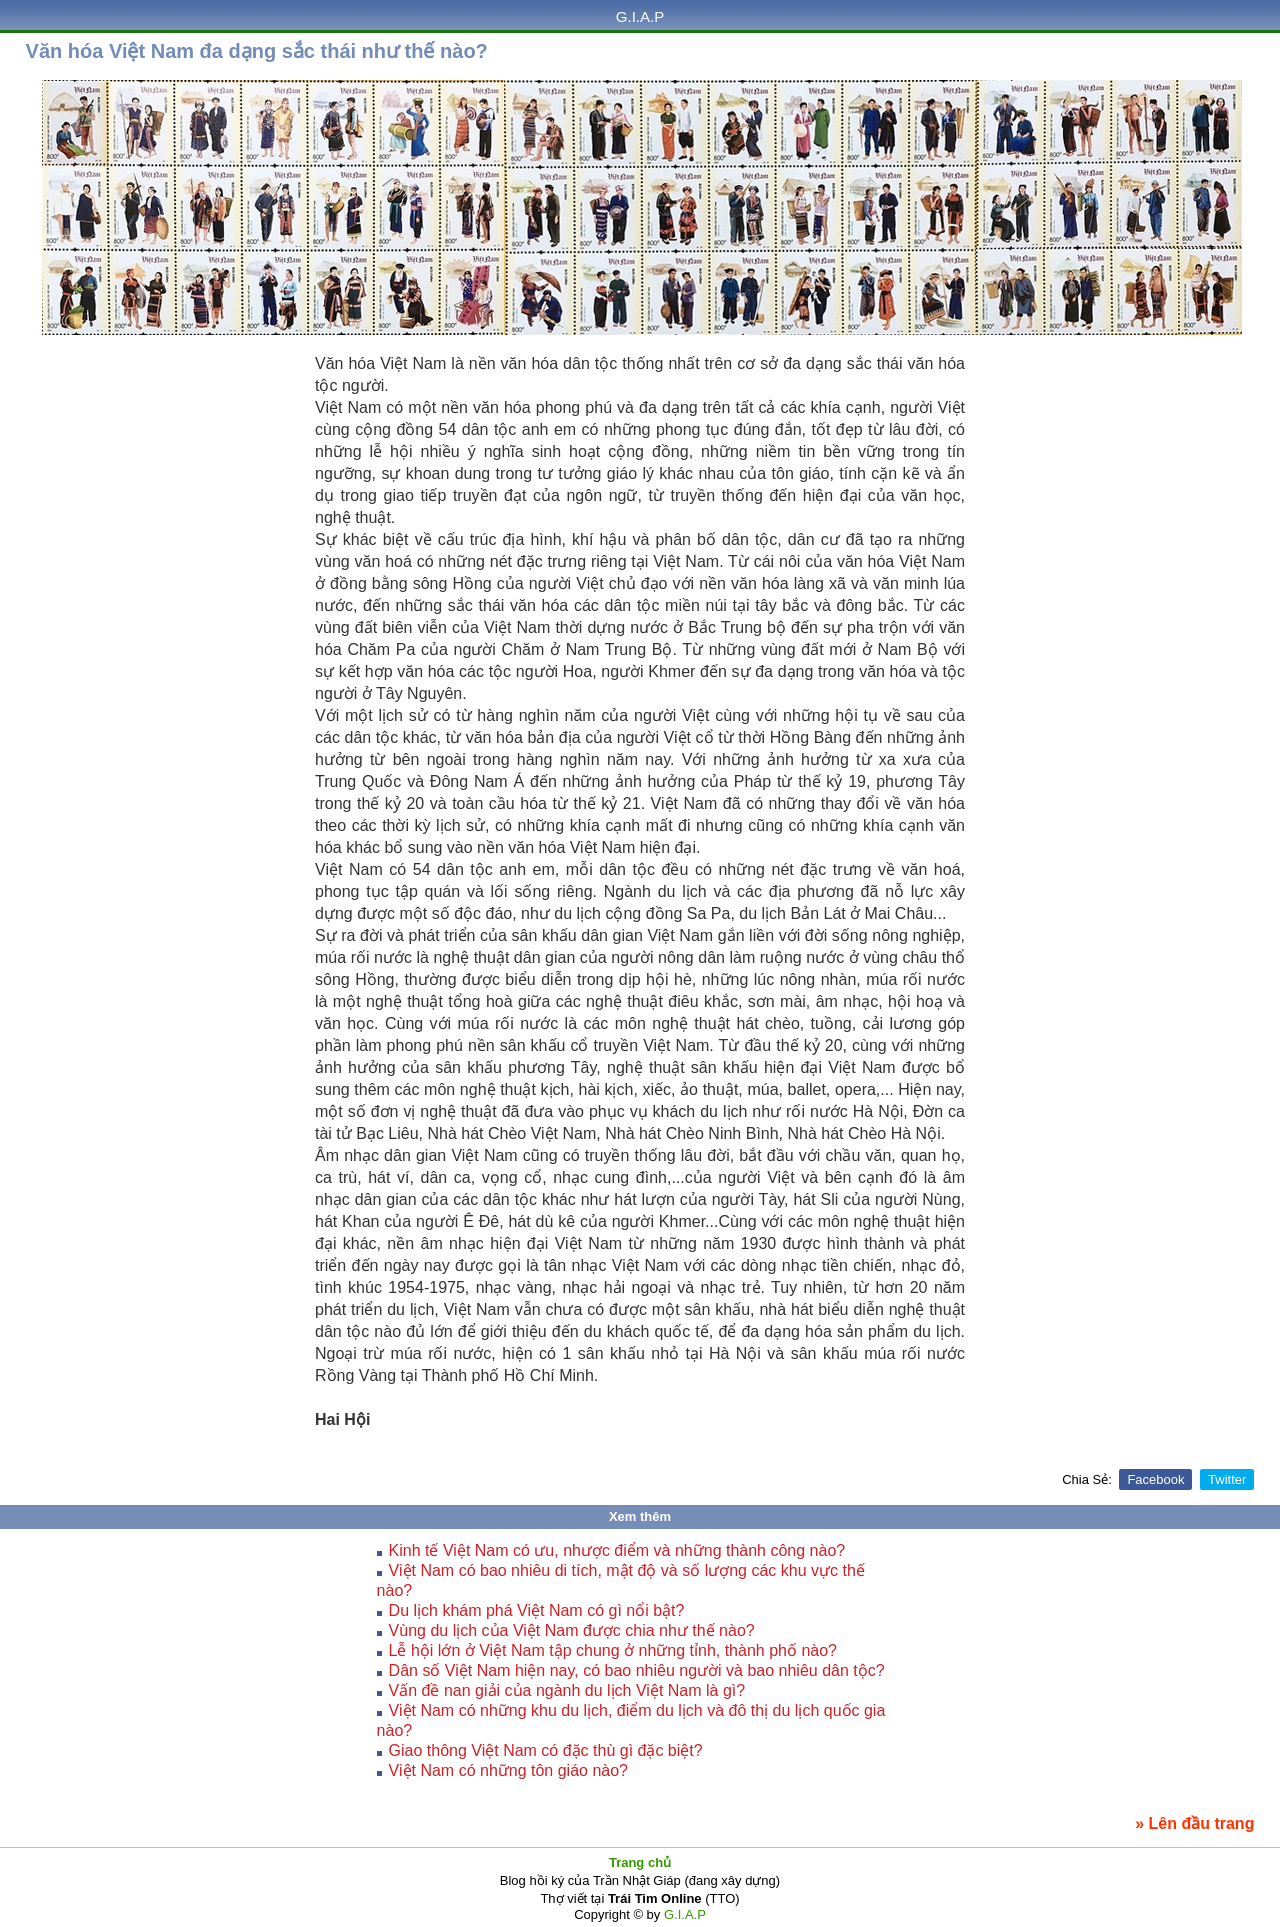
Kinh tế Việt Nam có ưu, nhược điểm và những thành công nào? (617, 1550)
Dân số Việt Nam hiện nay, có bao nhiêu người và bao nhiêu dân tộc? (637, 1670)
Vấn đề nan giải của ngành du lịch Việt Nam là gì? (567, 1690)
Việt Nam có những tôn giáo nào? (508, 1770)
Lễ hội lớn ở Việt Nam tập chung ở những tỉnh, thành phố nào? (613, 1650)
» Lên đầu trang (1194, 1823)
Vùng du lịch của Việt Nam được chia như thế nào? (572, 1630)
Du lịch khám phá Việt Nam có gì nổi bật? (537, 1610)
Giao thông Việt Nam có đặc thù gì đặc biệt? (546, 1750)
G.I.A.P (640, 16)
